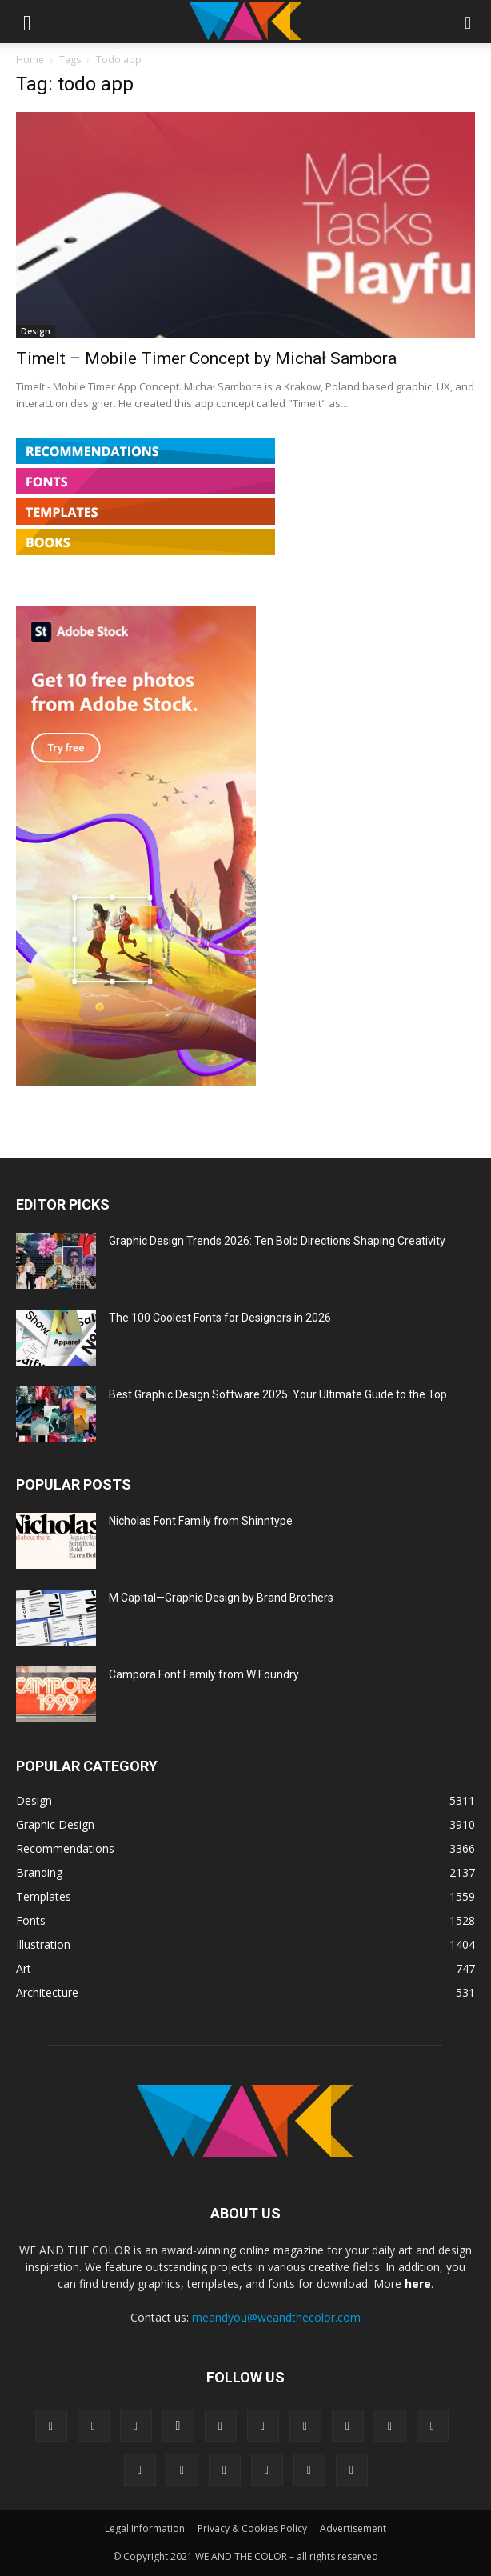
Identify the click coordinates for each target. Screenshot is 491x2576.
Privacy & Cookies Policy (252, 2528)
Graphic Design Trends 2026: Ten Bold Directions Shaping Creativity (277, 1240)
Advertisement (353, 2528)
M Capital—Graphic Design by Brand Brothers (221, 1597)
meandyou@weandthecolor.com (276, 2317)
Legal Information (145, 2528)
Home (30, 59)
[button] (27, 21)
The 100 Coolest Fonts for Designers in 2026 (220, 1317)
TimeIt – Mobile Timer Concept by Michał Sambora (206, 358)
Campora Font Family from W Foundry (204, 1674)
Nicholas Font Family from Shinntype (201, 1520)
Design (35, 331)
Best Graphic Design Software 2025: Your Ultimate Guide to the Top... (281, 1394)
